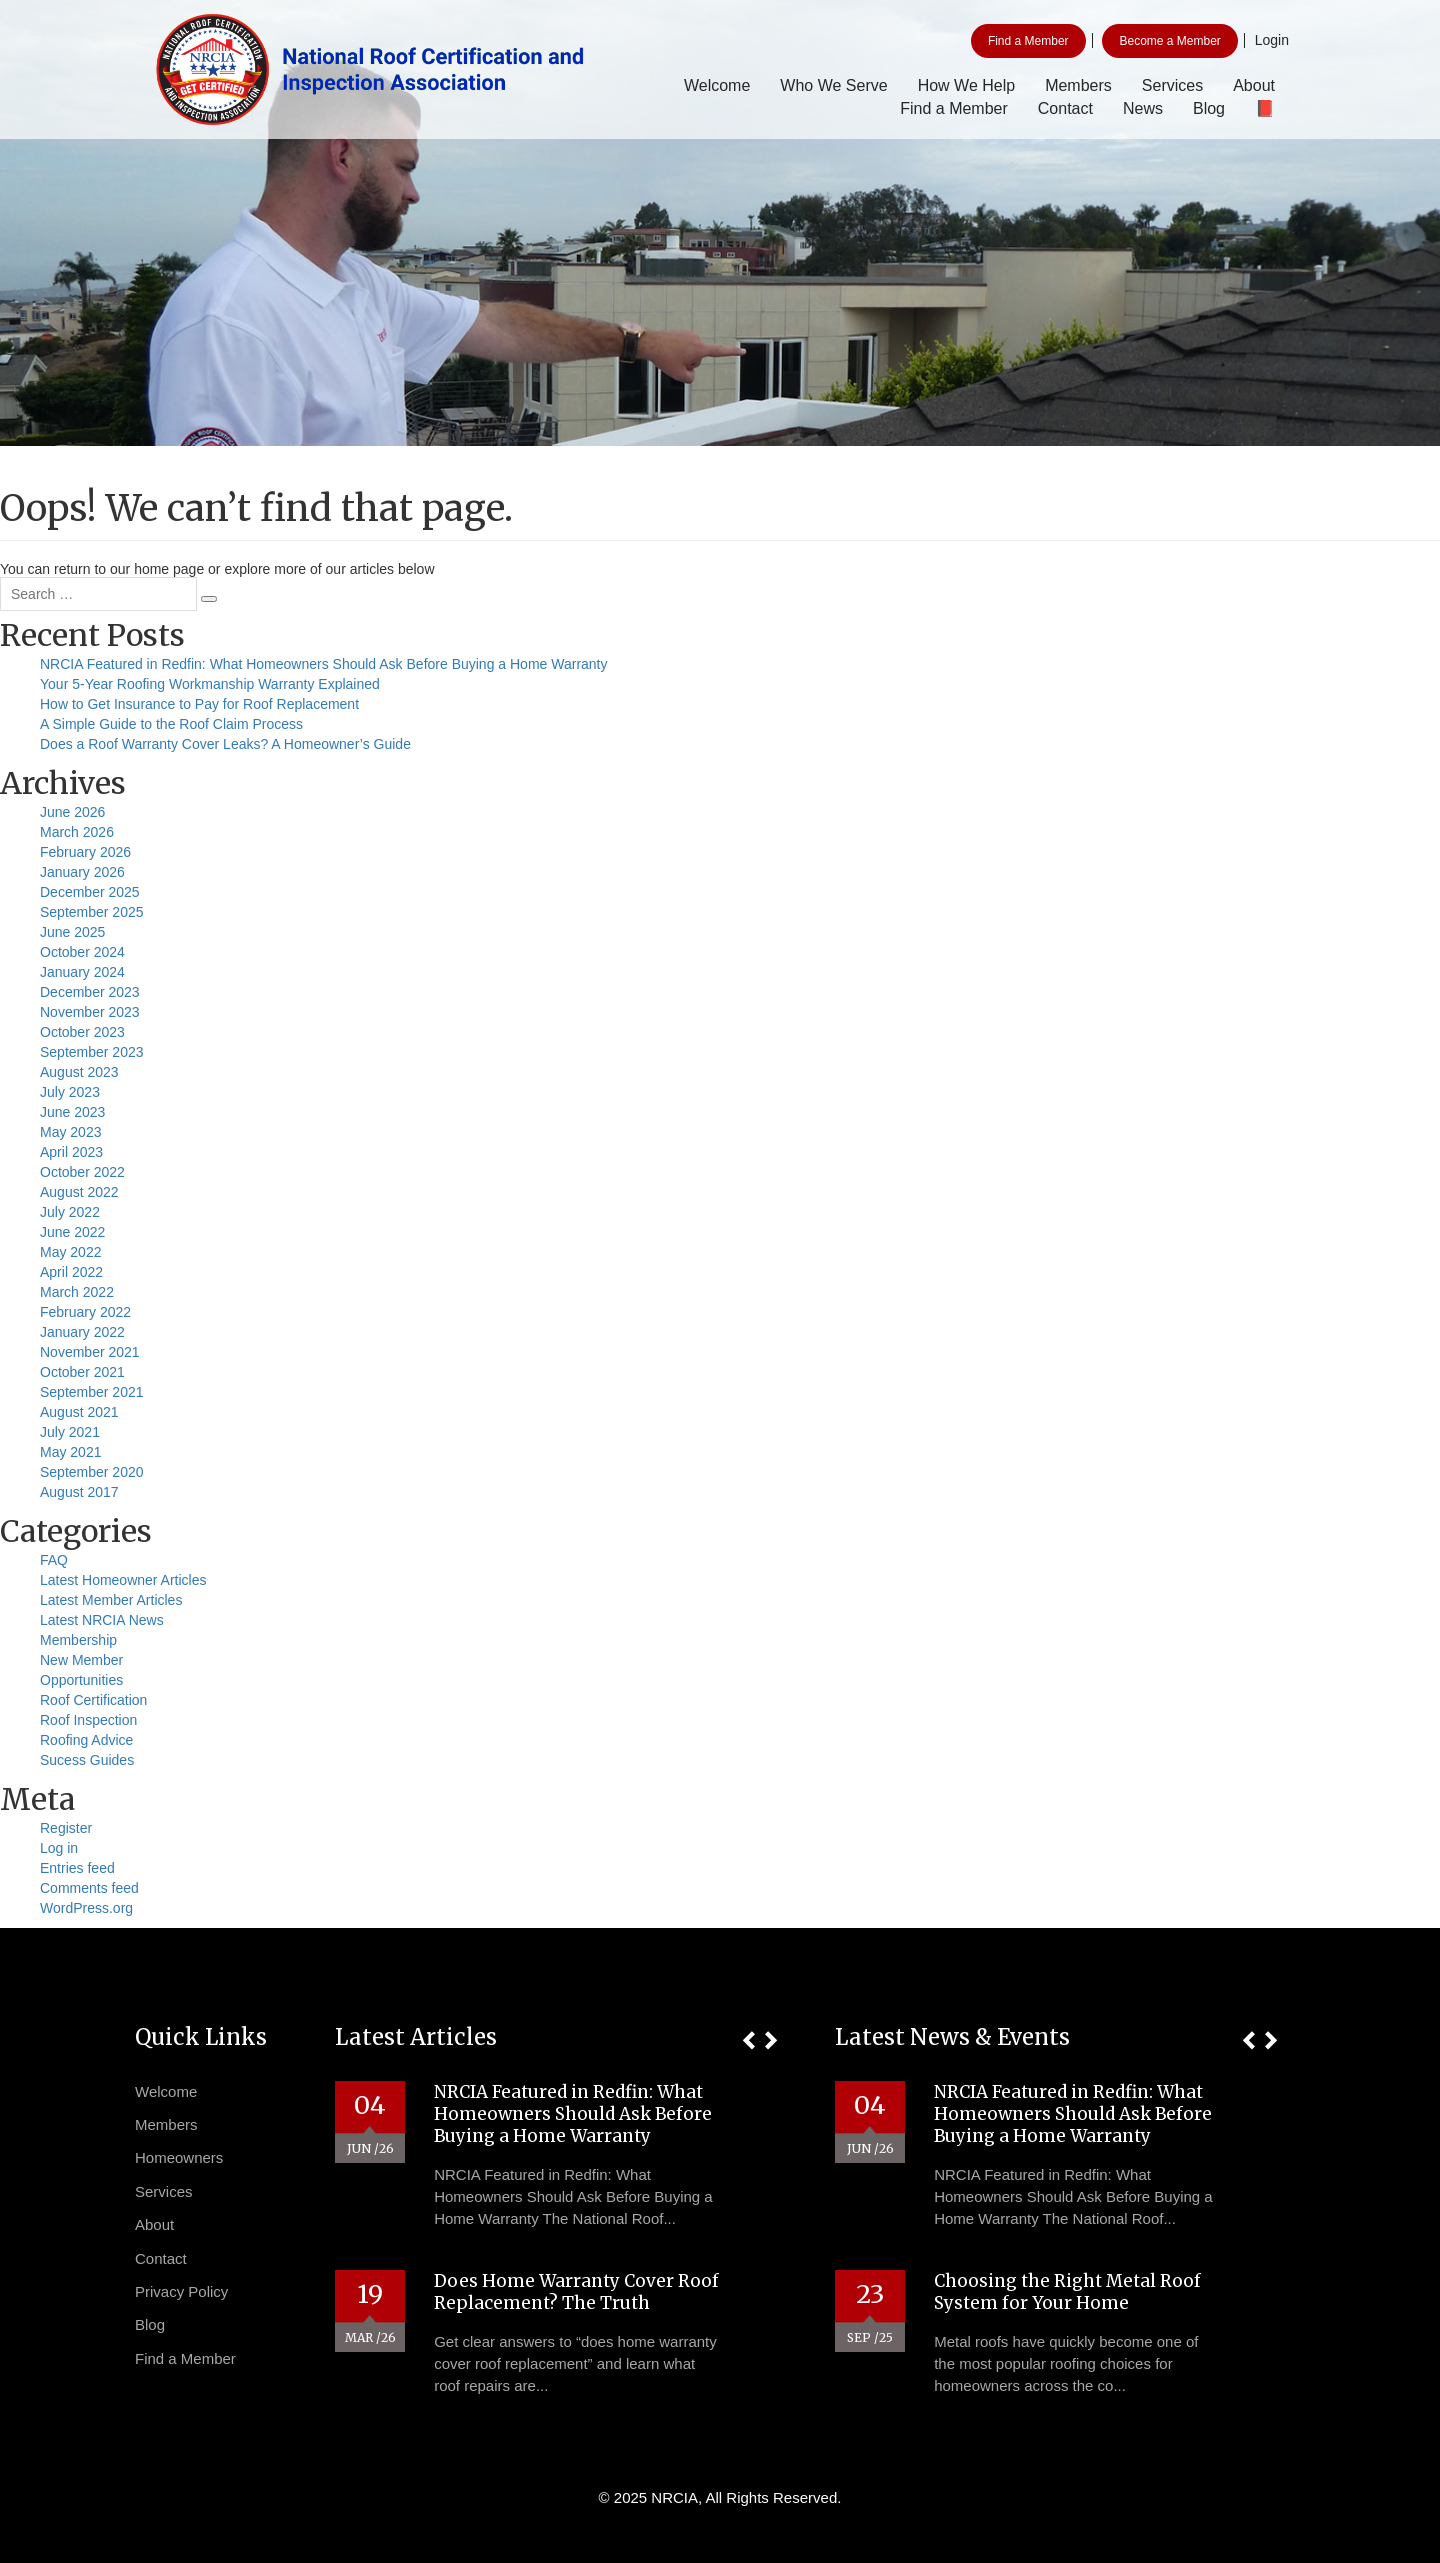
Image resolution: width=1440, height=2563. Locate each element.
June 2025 (72, 932)
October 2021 (82, 1372)
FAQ (54, 1560)
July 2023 (70, 1092)
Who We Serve (833, 85)
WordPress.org (86, 1908)
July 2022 (70, 1212)
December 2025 (90, 892)
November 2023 (90, 1012)
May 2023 (70, 1132)
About (1254, 85)
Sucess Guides (87, 1760)
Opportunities (81, 1680)
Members (1078, 85)
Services (1172, 85)
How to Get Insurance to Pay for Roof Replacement (199, 704)
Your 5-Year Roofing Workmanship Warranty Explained (210, 684)
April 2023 (71, 1152)
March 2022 (77, 1292)
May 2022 (70, 1252)
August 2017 (79, 1492)
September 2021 (92, 1392)
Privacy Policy (181, 2291)
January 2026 (82, 872)
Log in (59, 1848)
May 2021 (70, 1452)
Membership (78, 1640)
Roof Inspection (88, 1720)
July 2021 (70, 1432)
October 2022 (82, 1172)
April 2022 (71, 1272)
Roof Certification (93, 1700)
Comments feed (89, 1888)
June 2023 (72, 1112)
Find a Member (1028, 41)
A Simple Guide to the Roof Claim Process (171, 724)
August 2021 (79, 1412)
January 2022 (82, 1332)
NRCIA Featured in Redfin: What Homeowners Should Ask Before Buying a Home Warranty (324, 664)
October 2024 (82, 952)
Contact (1065, 108)
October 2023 (82, 1032)
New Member (81, 1660)
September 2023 (92, 1052)
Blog (1209, 108)
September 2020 (92, 1472)
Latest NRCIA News (102, 1620)
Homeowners (179, 2157)
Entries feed (77, 1868)
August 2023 (79, 1072)
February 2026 (85, 852)
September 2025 (92, 912)
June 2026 (72, 812)
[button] (748, 2040)
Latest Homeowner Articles (123, 1580)
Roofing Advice (86, 1740)
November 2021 (90, 1352)
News (1143, 108)
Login (1272, 40)
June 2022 (72, 1232)
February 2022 (85, 1312)
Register (66, 1828)
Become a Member (1169, 41)
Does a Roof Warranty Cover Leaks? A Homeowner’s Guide (225, 744)
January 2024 (82, 972)
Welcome (717, 85)
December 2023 (90, 992)
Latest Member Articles (111, 1600)
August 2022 (79, 1192)
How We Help (967, 85)
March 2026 (77, 832)
